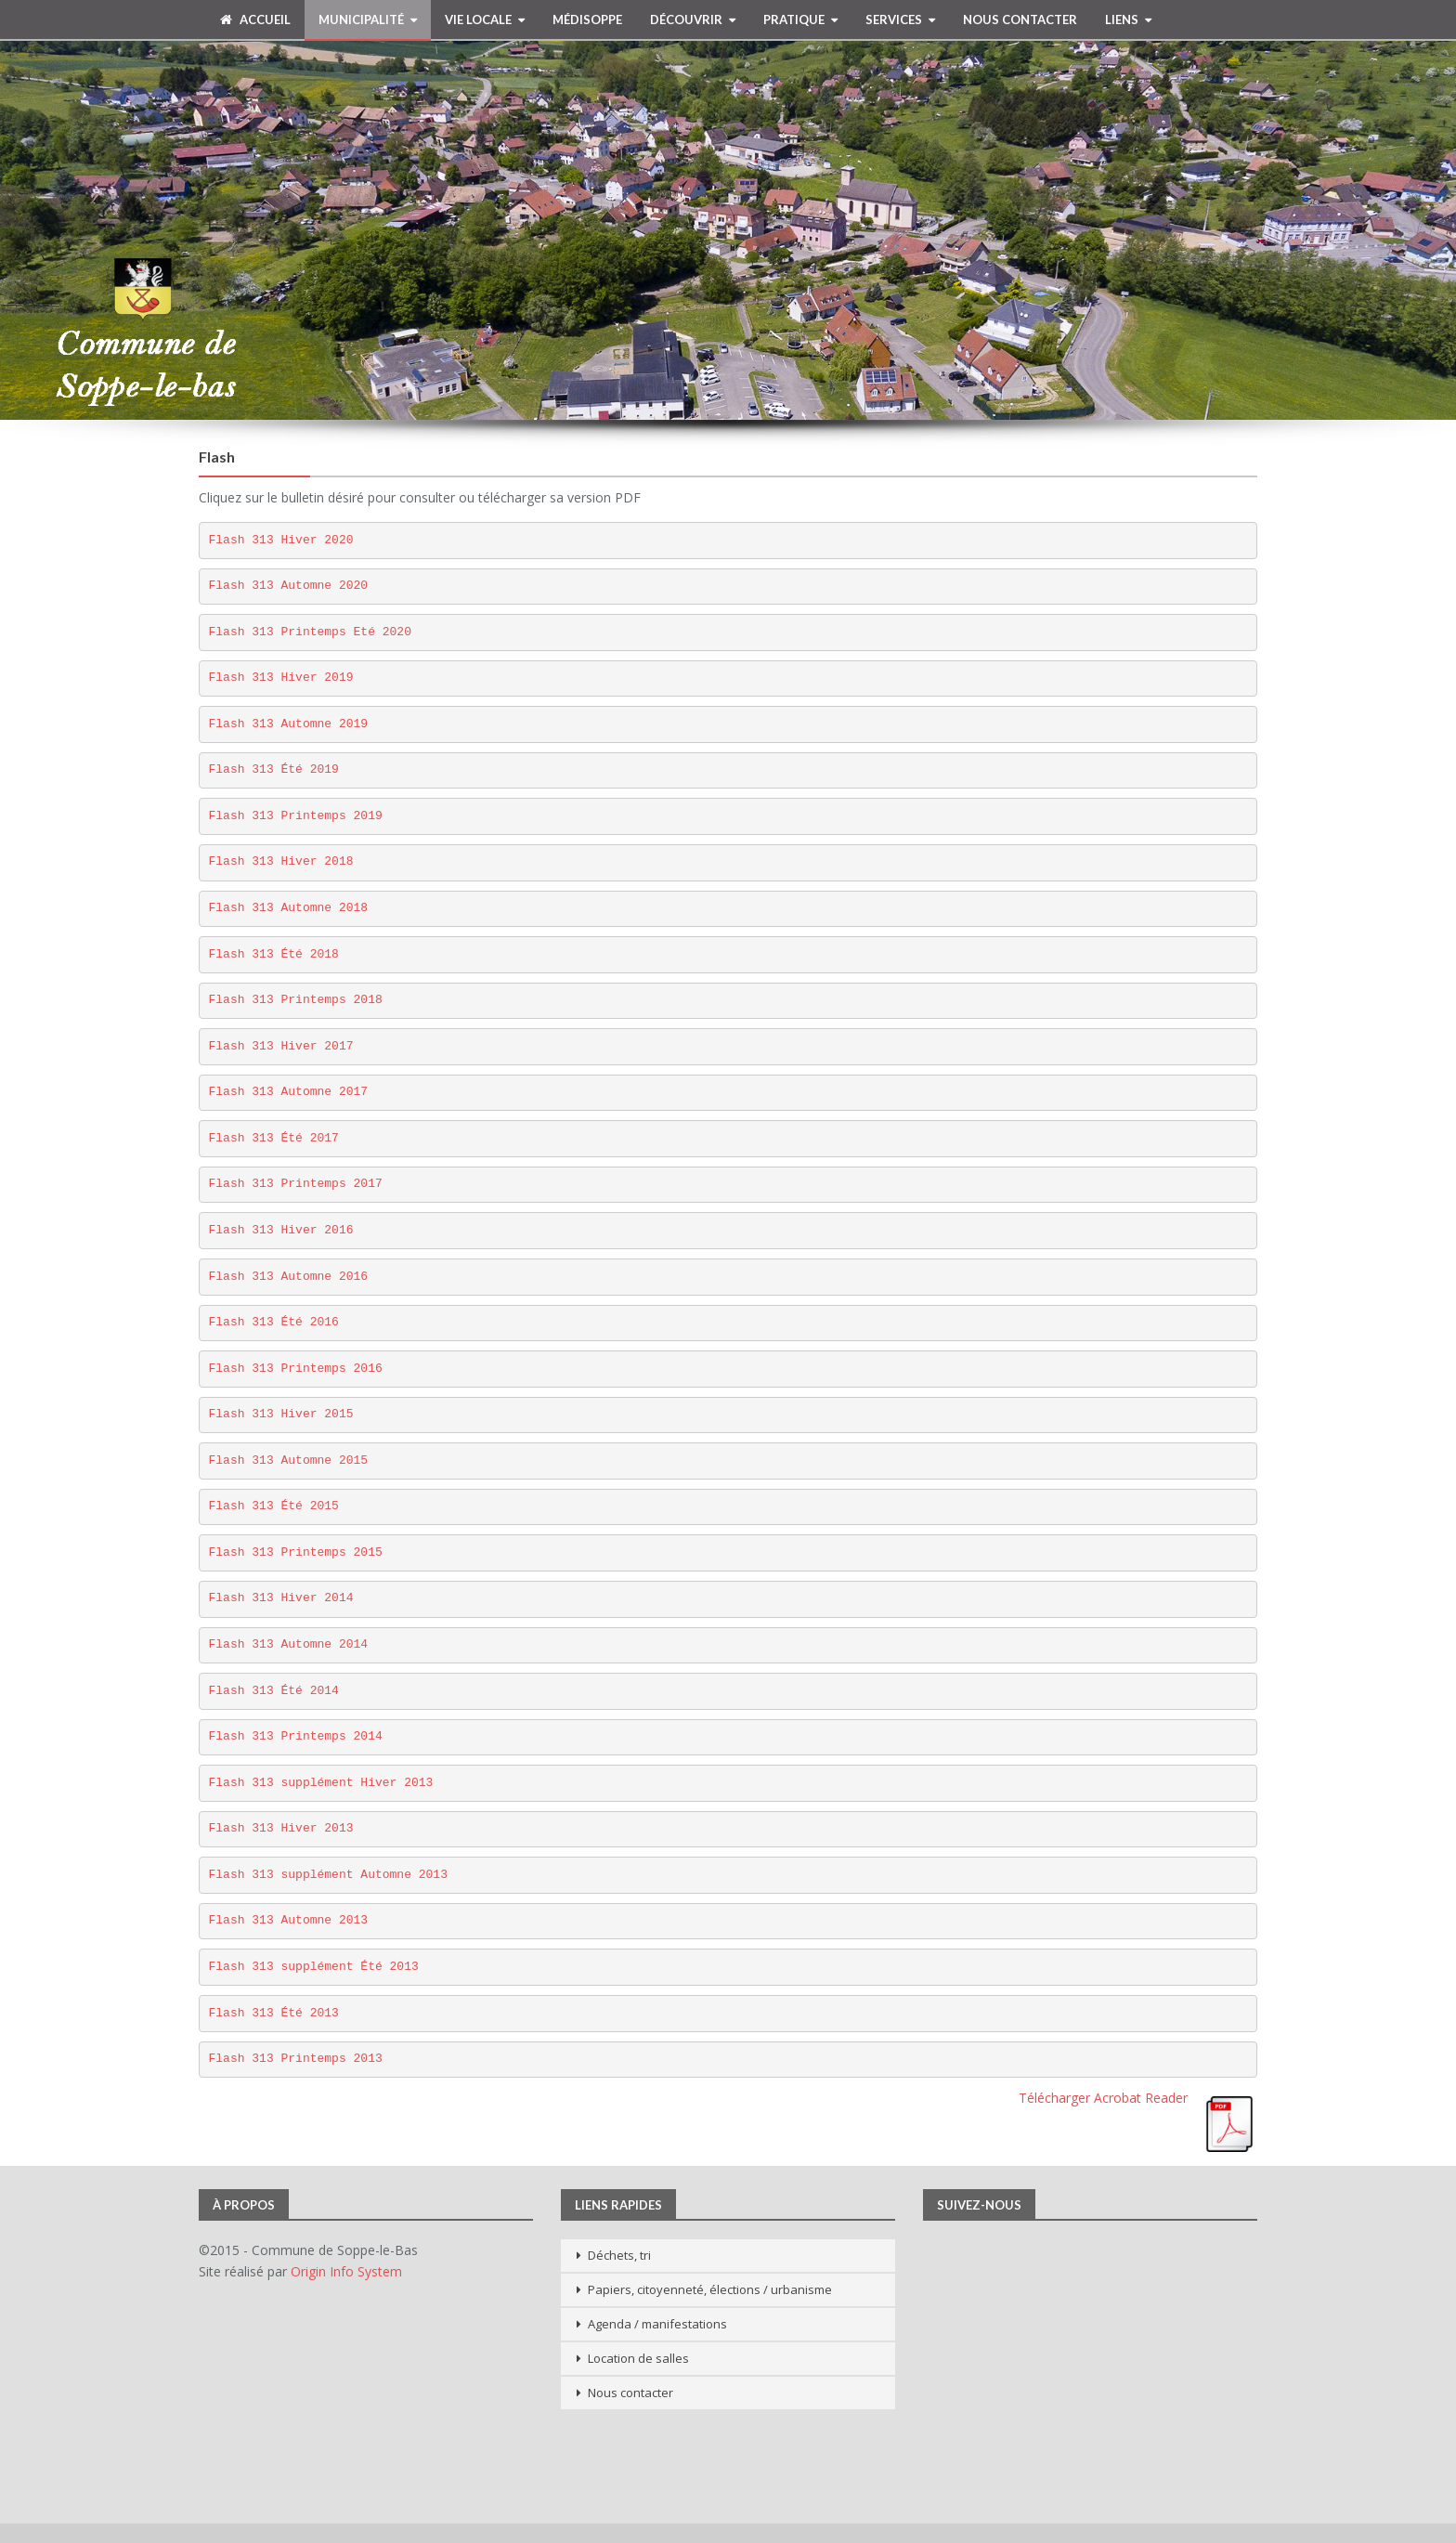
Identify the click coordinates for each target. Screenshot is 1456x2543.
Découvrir (686, 19)
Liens (1121, 19)
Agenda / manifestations (657, 2323)
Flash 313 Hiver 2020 (281, 540)
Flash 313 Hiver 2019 (281, 678)
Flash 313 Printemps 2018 (296, 1000)
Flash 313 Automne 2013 (289, 1920)
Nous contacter (1020, 19)
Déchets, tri (619, 2255)
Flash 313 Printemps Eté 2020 (310, 632)
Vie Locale (478, 19)
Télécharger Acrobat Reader (1103, 2097)
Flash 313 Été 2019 (274, 769)
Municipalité (361, 19)
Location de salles (638, 2358)
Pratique (794, 19)
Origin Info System (346, 2271)
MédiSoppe (587, 19)
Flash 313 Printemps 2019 (296, 816)
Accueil (255, 19)
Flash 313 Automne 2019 (289, 724)
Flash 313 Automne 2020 (289, 586)
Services (893, 19)
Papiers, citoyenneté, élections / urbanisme (710, 2289)
